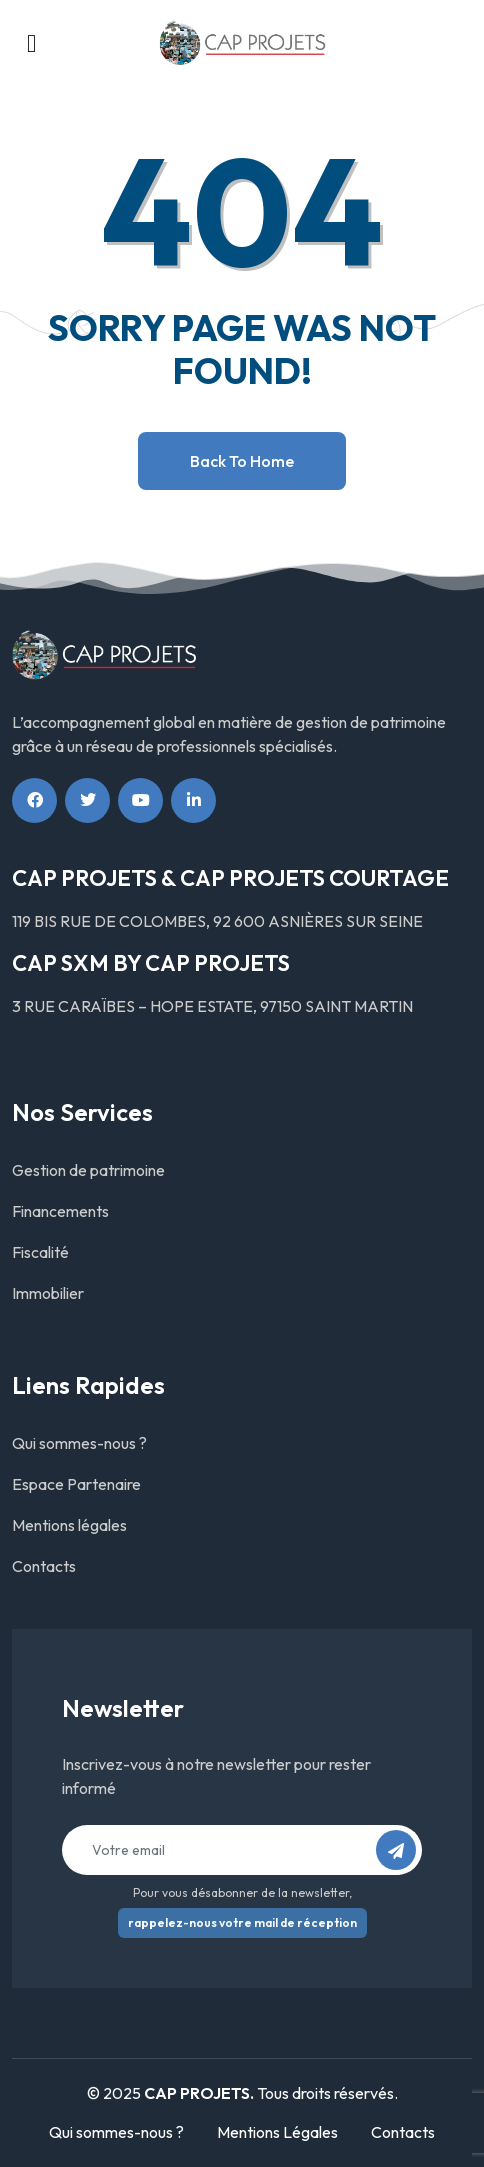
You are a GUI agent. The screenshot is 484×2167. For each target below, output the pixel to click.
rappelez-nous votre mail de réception (242, 1922)
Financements (60, 1211)
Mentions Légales (277, 2132)
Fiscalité (40, 1252)
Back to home (242, 461)
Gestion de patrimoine (88, 1170)
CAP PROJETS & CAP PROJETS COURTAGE (230, 878)
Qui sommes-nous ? (79, 1443)
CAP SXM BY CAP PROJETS (151, 963)
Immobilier (48, 1293)
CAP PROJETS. (199, 2093)
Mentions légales (69, 1525)
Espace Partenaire (76, 1484)
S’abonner (402, 1856)
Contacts (44, 1566)
